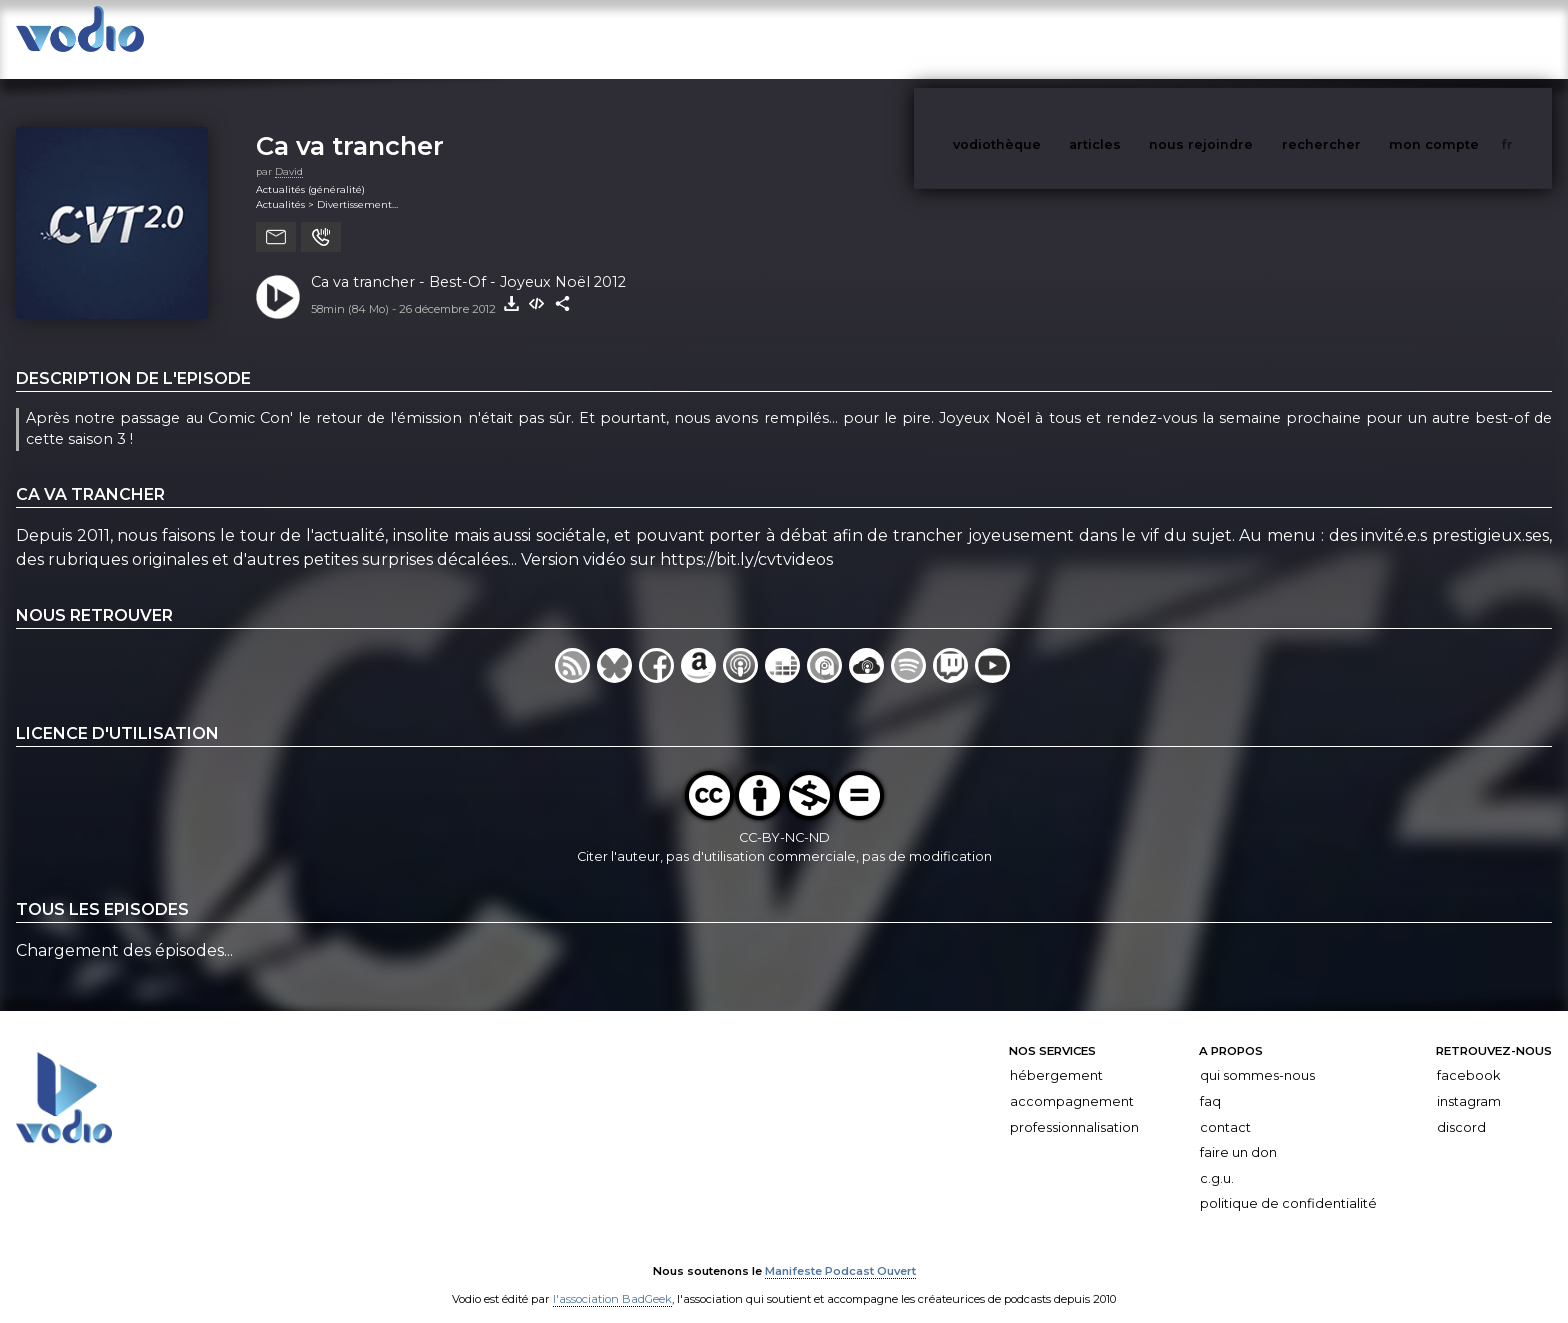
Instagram (1469, 1081)
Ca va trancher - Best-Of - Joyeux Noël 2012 (468, 262)
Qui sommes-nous (1257, 1055)
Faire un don (1238, 1132)
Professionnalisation (1074, 1107)
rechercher (1358, 38)
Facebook (1468, 1055)
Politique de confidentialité (1288, 1183)
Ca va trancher (350, 125)
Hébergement (1056, 1055)
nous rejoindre (1242, 38)
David (289, 151)
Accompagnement (1072, 1081)
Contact (1225, 1107)
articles (1140, 38)
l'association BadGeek (612, 1279)
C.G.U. (1217, 1158)
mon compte (1467, 38)
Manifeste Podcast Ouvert (840, 1251)
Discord (1461, 1107)
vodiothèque (1045, 38)
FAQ (1210, 1081)
